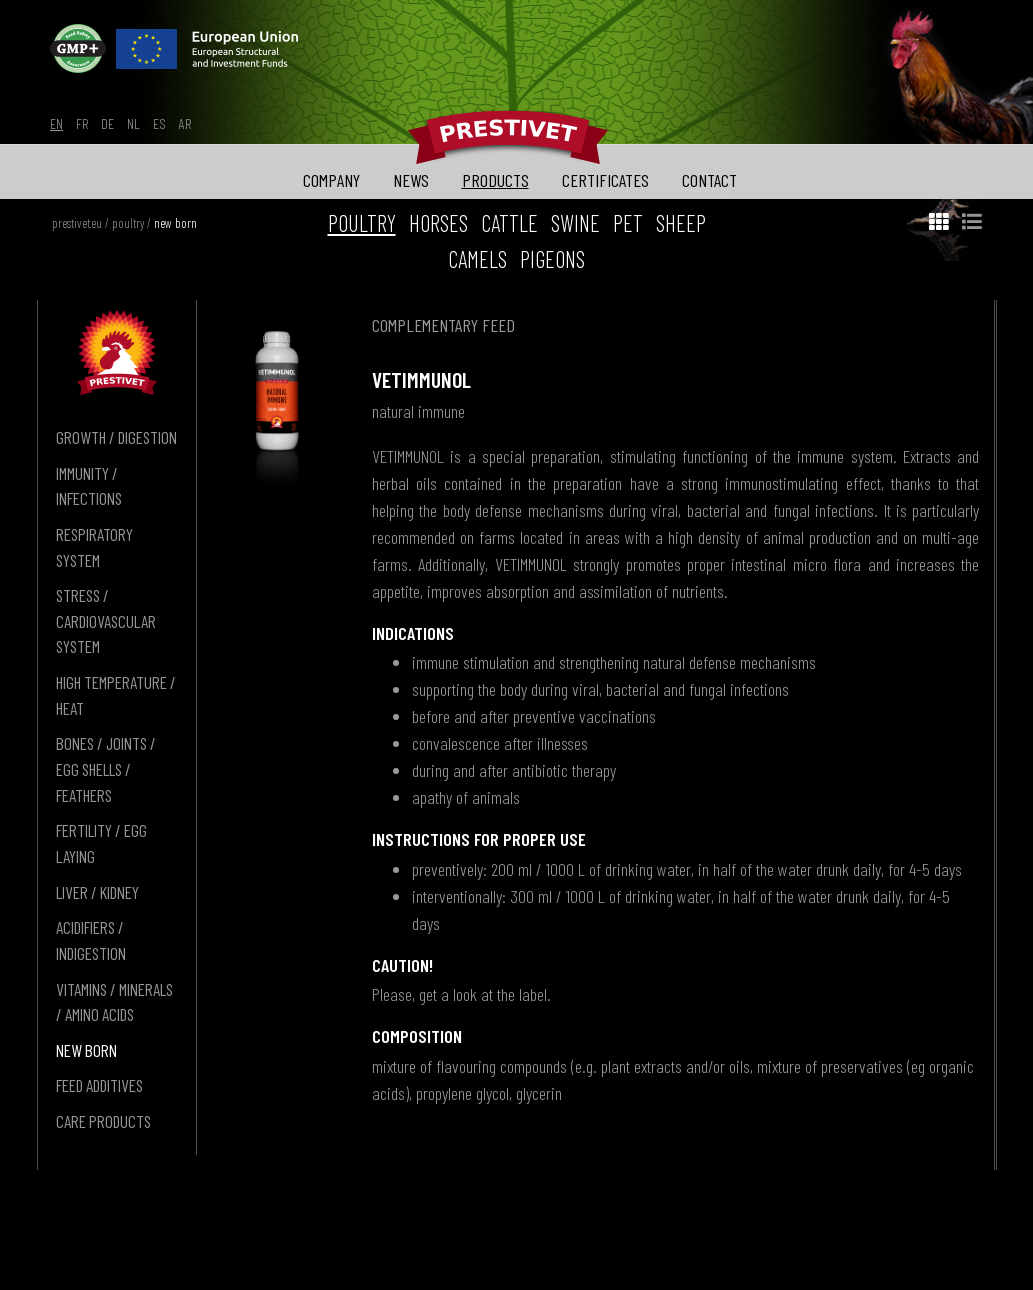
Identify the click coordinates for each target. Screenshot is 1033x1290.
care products (103, 1121)
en (56, 123)
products (495, 180)
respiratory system (94, 547)
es (159, 123)
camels (477, 259)
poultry (128, 223)
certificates (605, 180)
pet (628, 223)
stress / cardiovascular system (106, 620)
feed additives (99, 1085)
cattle (509, 223)
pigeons (552, 259)
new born (175, 223)
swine (575, 223)
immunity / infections (89, 486)
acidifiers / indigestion (91, 940)
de (107, 123)
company (331, 180)
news (411, 180)
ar (185, 123)
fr (82, 123)
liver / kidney (97, 892)
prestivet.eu (77, 223)
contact (709, 180)
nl (133, 123)
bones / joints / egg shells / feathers (106, 768)
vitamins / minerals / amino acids (114, 1002)
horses (438, 223)
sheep (681, 223)
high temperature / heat (116, 695)
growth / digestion (116, 437)
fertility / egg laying (101, 843)
